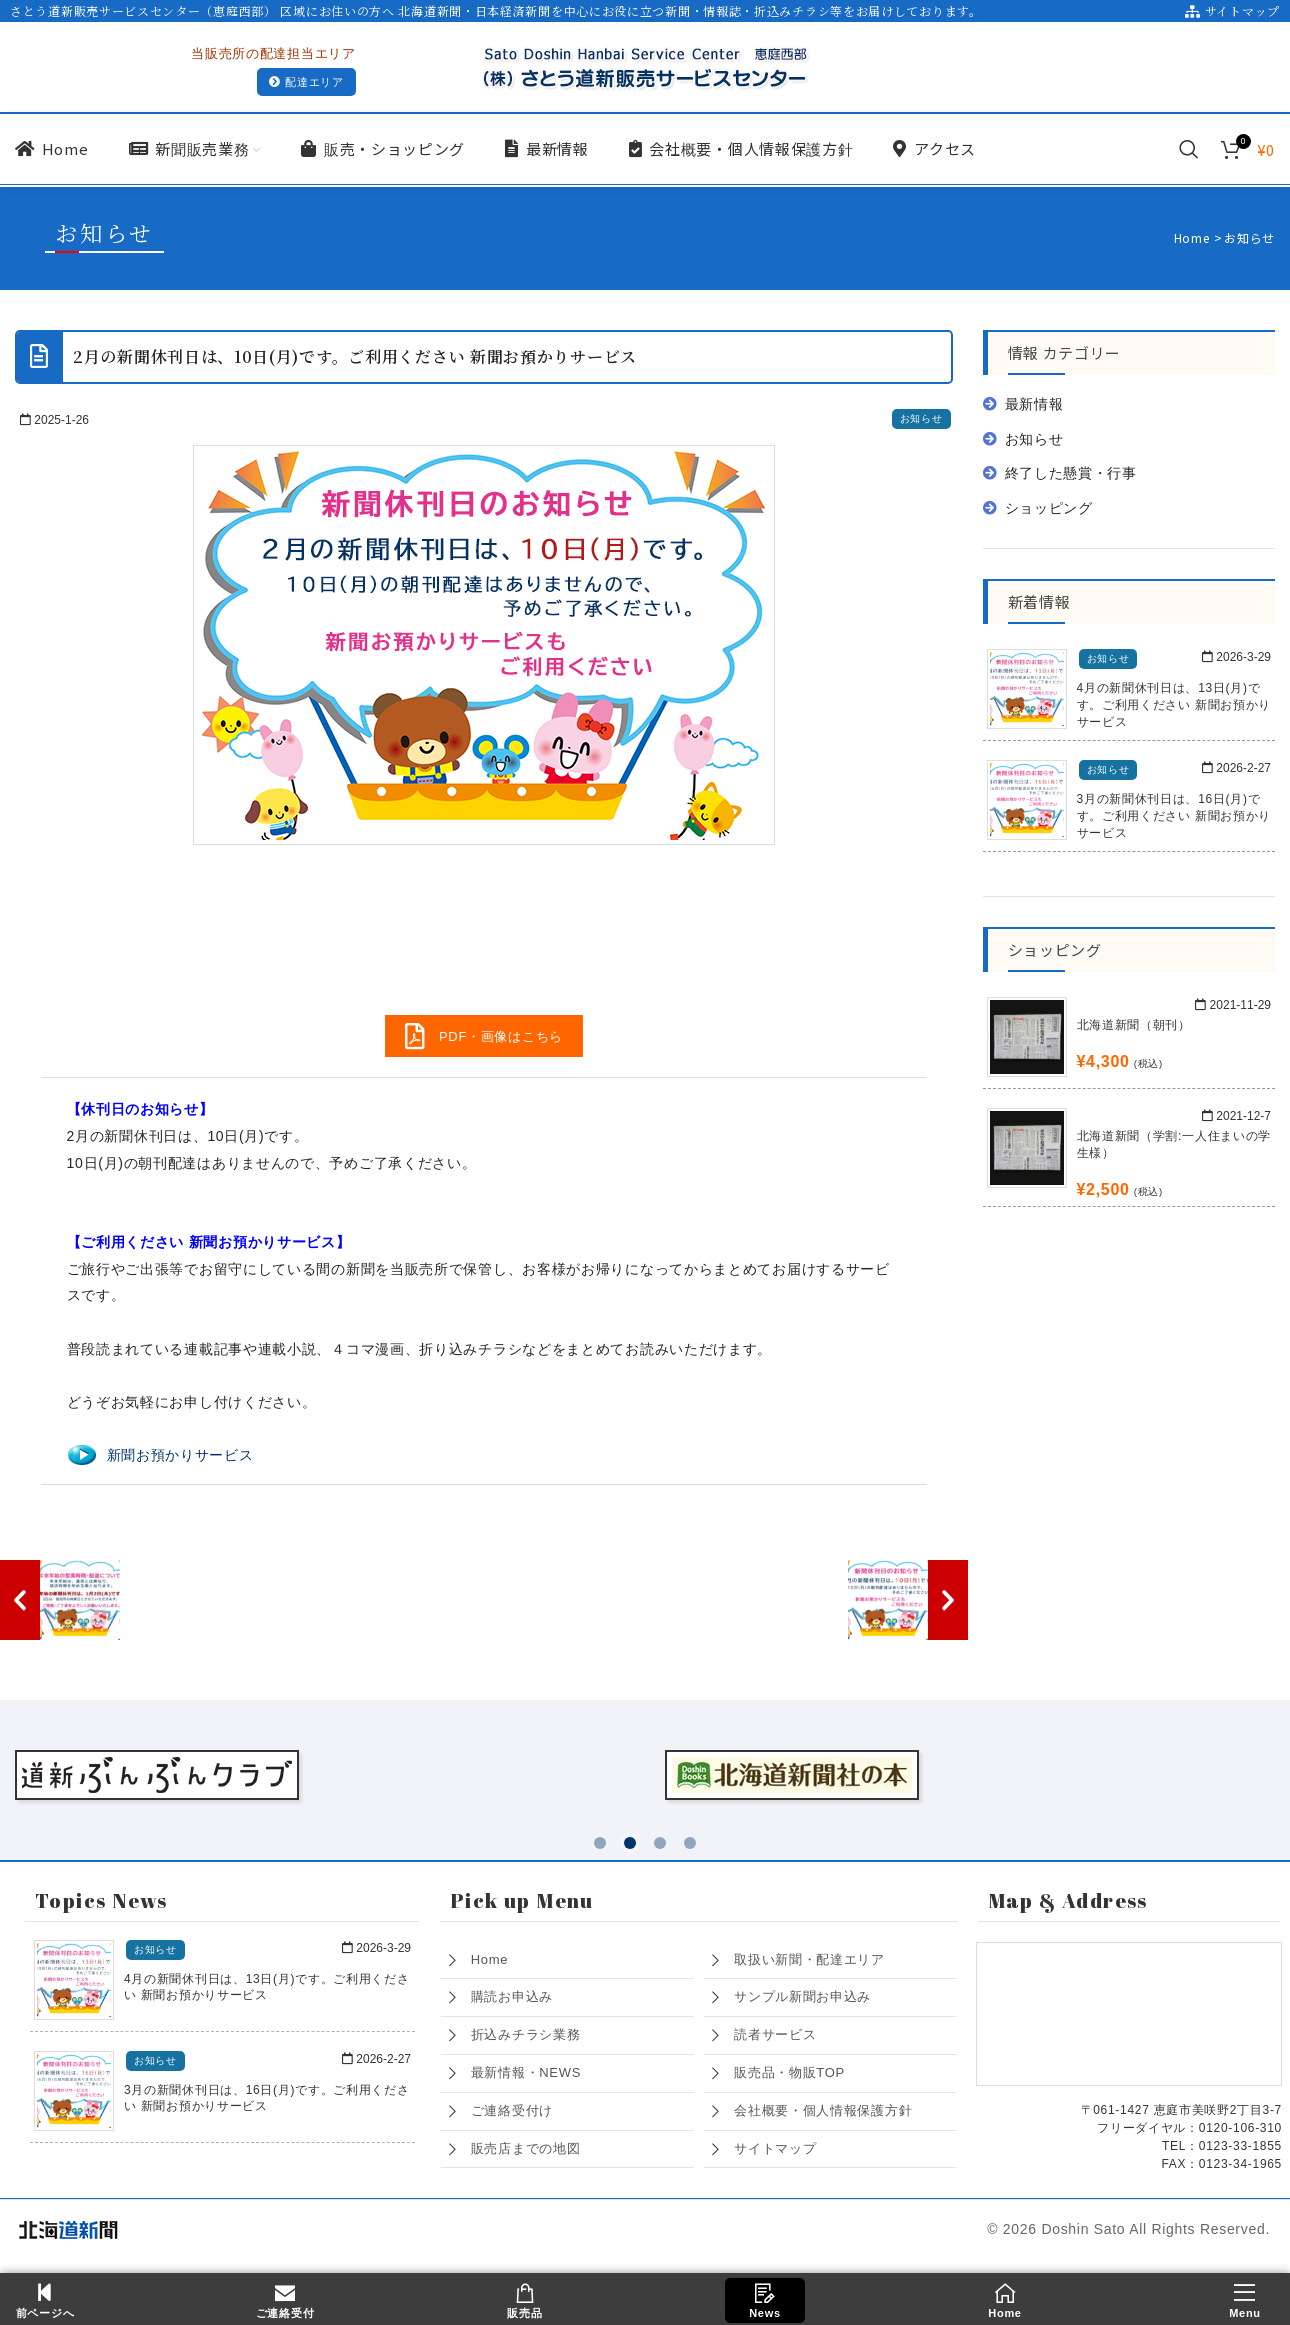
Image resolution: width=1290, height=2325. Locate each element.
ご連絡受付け (512, 2106)
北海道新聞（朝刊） (1134, 1025)
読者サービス (775, 2030)
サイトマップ (1232, 10)
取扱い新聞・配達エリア (809, 1955)
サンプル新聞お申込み (802, 1992)
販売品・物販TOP (789, 2068)
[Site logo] (645, 66)
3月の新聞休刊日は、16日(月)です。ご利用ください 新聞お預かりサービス (1174, 816)
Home (489, 1955)
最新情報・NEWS (526, 2068)
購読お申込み (512, 1992)
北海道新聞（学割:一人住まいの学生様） (1174, 1144)
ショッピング (1049, 508)
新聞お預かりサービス (180, 1455)
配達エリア (306, 82)
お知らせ (921, 418)
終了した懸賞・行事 (1071, 473)
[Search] (1189, 149)
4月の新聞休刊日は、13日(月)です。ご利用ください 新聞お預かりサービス (1174, 705)
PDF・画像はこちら (484, 1036)
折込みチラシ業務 (526, 2030)
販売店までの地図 (526, 2144)
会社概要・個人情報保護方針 (823, 2106)
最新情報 (1034, 404)
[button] (600, 1839)
